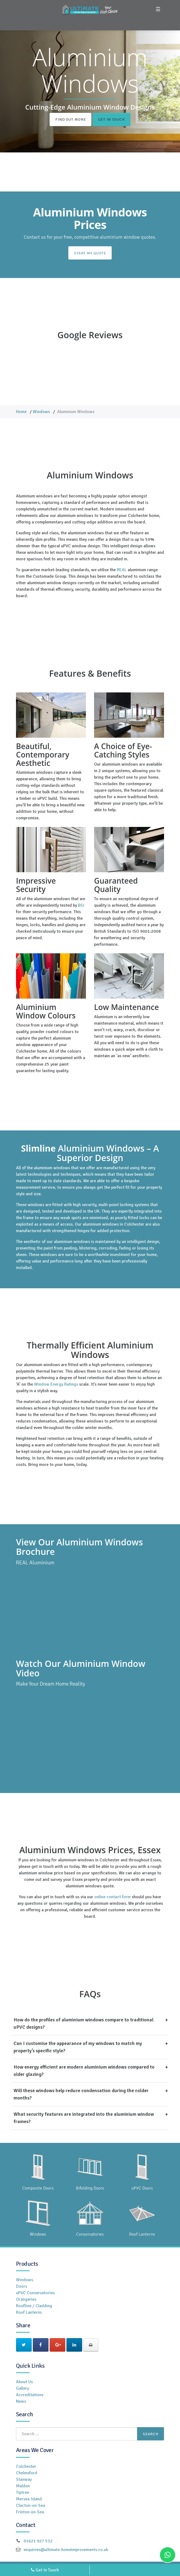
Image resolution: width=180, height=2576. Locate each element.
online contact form (112, 1897)
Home (21, 411)
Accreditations (29, 2395)
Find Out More (70, 119)
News (21, 2401)
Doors (21, 2286)
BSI (81, 905)
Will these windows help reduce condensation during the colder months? (91, 2094)
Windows (41, 411)
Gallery (22, 2388)
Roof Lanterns (29, 2312)
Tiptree (22, 2492)
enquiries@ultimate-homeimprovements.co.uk (66, 2549)
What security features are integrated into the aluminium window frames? (91, 2117)
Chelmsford (26, 2473)
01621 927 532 (38, 2541)
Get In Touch (111, 119)
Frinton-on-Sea (30, 2512)
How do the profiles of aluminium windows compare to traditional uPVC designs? (91, 2023)
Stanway (24, 2479)
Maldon (23, 2486)
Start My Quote (90, 253)
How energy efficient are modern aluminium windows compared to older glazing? (91, 2070)
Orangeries (26, 2299)
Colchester (26, 2466)
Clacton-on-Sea (30, 2505)
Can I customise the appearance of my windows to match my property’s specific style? (91, 2047)
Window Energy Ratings (56, 1384)
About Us (24, 2382)
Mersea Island (29, 2499)
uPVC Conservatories (35, 2293)
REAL (122, 570)
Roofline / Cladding (34, 2306)
